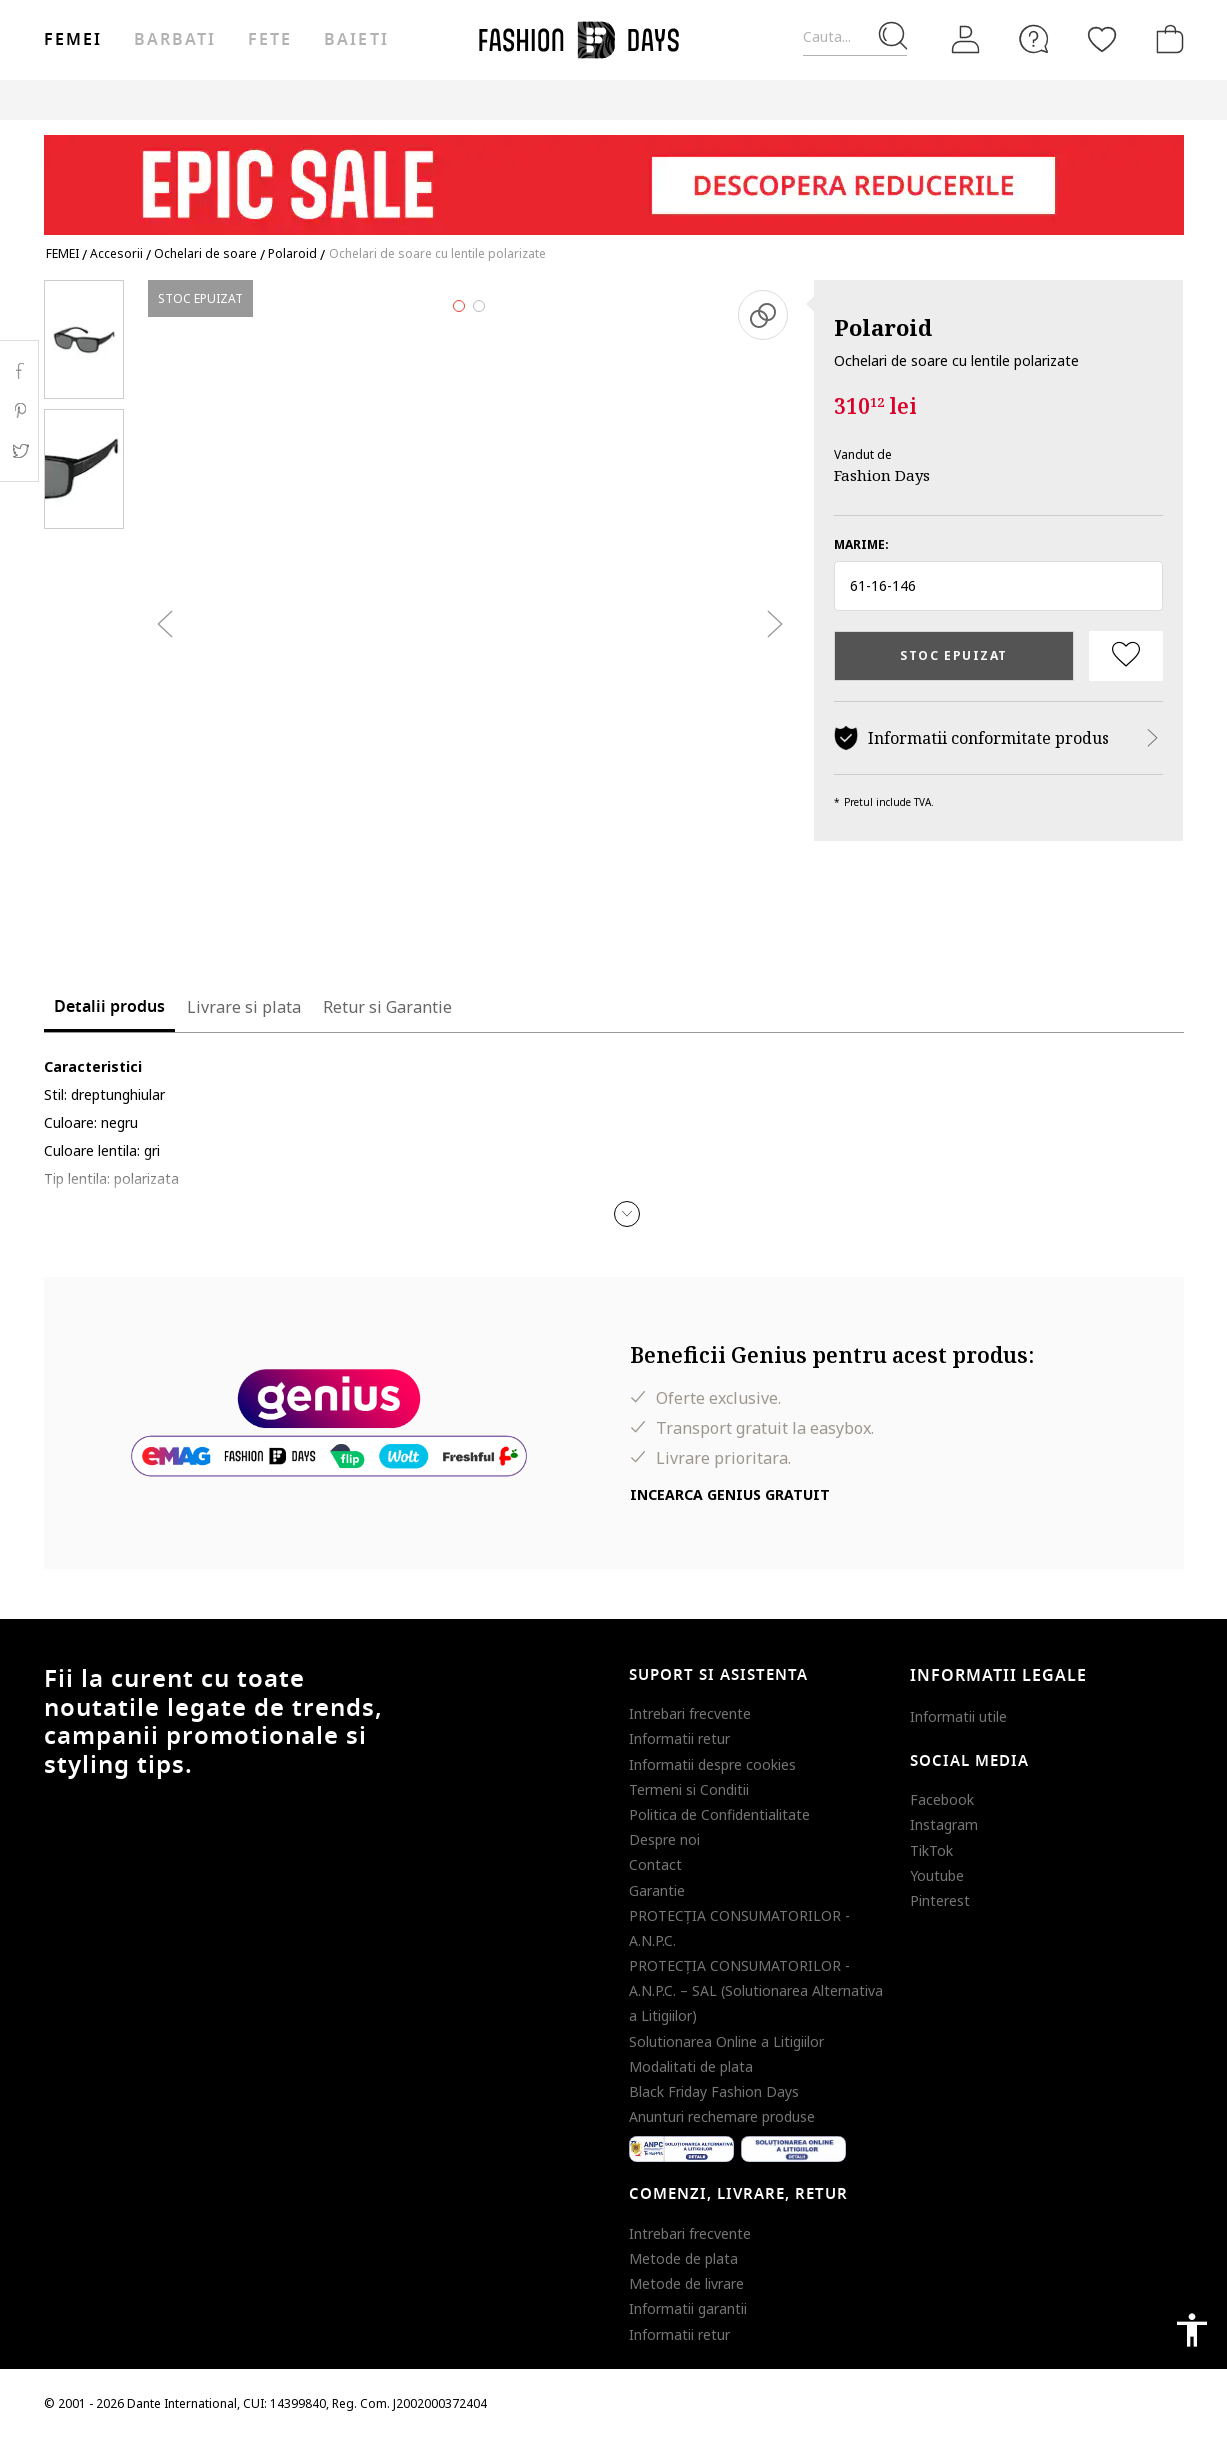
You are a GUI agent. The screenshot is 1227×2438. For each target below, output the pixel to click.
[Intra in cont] (966, 39)
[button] (998, 586)
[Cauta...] (855, 37)
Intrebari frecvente (690, 1713)
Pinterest (940, 1900)
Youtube (937, 1875)
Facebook (942, 1799)
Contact (655, 1864)
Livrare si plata (244, 1007)
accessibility (1192, 2330)
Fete (270, 40)
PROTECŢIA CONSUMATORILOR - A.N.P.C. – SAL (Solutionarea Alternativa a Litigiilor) (756, 1990)
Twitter (19, 451)
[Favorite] (1102, 39)
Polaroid (883, 327)
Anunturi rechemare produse (722, 2116)
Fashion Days (882, 475)
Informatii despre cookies (712, 1764)
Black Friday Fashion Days (714, 2091)
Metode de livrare (686, 2283)
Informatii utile (958, 1716)
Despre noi (664, 1839)
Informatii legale (998, 1676)
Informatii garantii (688, 2308)
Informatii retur (679, 1738)
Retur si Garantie (387, 1007)
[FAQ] (1034, 39)
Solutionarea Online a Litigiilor (726, 2041)
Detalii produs (109, 1007)
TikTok (931, 1850)
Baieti (356, 40)
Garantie (657, 1890)
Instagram (944, 1824)
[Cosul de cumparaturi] (1166, 39)
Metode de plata (683, 2258)
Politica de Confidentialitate (719, 1814)
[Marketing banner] (614, 175)
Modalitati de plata (691, 2066)
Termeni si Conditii (689, 1789)
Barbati (175, 40)
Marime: (861, 544)
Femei (73, 40)
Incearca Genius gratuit (730, 1494)
